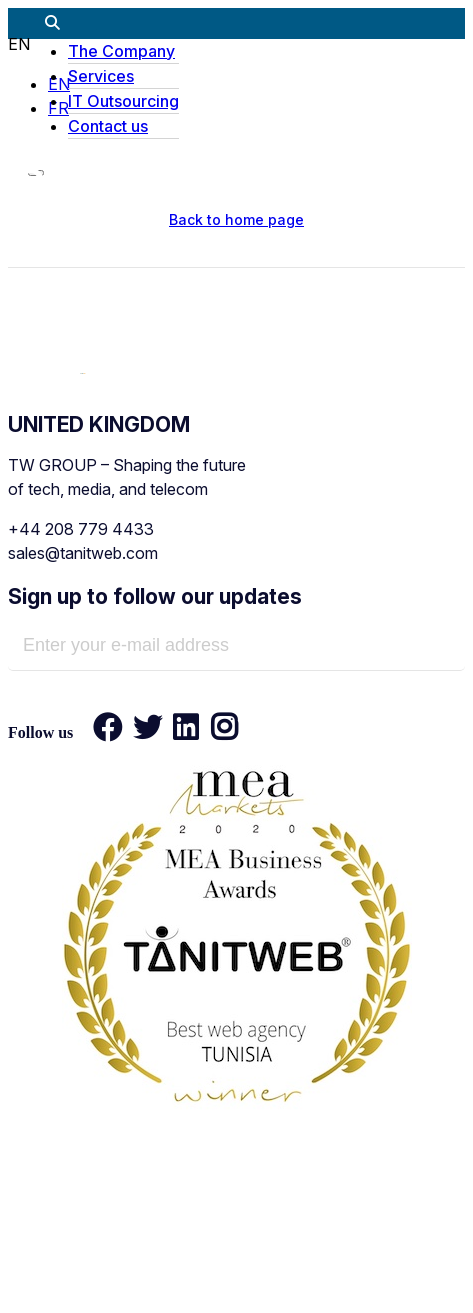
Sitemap (304, 1275)
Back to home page (236, 219)
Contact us (108, 126)
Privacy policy (167, 1275)
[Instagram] (218, 732)
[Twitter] (148, 732)
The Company (121, 51)
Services (101, 76)
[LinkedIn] (186, 732)
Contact (413, 1275)
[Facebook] (108, 732)
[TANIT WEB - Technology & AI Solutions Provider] (83, 368)
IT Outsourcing (123, 101)
